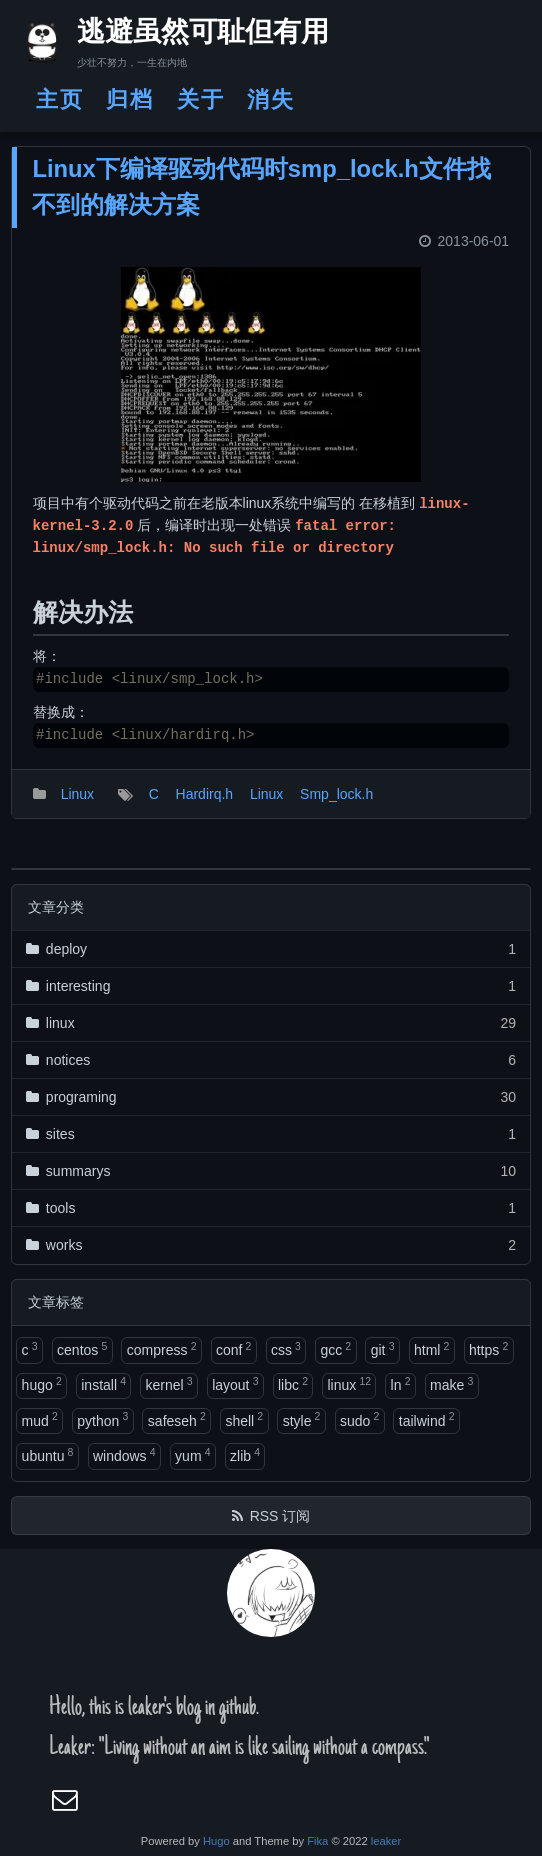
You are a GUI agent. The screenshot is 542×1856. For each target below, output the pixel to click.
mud (40, 1419)
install (103, 1384)
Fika (317, 1841)
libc (293, 1384)
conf (233, 1349)
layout (235, 1384)
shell (244, 1419)
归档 (130, 99)
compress (162, 1349)
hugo (42, 1384)
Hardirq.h (205, 794)
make (451, 1384)
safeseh (177, 1419)
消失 (271, 99)
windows (124, 1455)
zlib (245, 1455)
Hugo (216, 1841)
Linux (77, 794)
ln (401, 1384)
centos (82, 1349)
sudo (359, 1419)
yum (192, 1455)
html (431, 1349)
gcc (335, 1349)
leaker (386, 1841)
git (383, 1349)
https (488, 1349)
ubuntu (48, 1455)
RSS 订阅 (280, 1516)
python (102, 1419)
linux (349, 1384)
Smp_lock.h (336, 794)
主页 (60, 99)
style (302, 1419)
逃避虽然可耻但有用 (185, 35)
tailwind (427, 1419)
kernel (169, 1384)
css (286, 1349)
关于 (201, 99)
